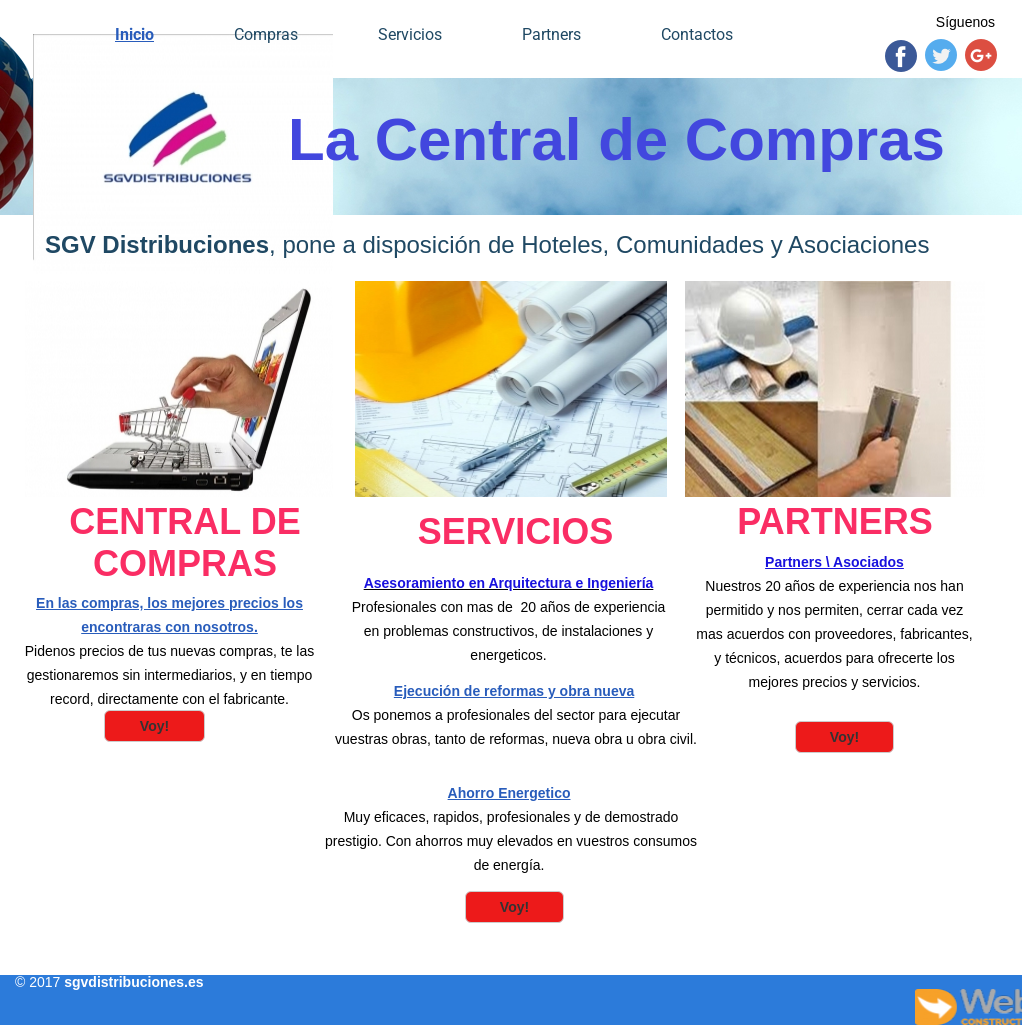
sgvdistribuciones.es (133, 982)
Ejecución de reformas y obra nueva (514, 691)
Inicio (134, 34)
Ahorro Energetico (509, 793)
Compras (266, 34)
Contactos (697, 34)
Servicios (410, 34)
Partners (551, 34)
